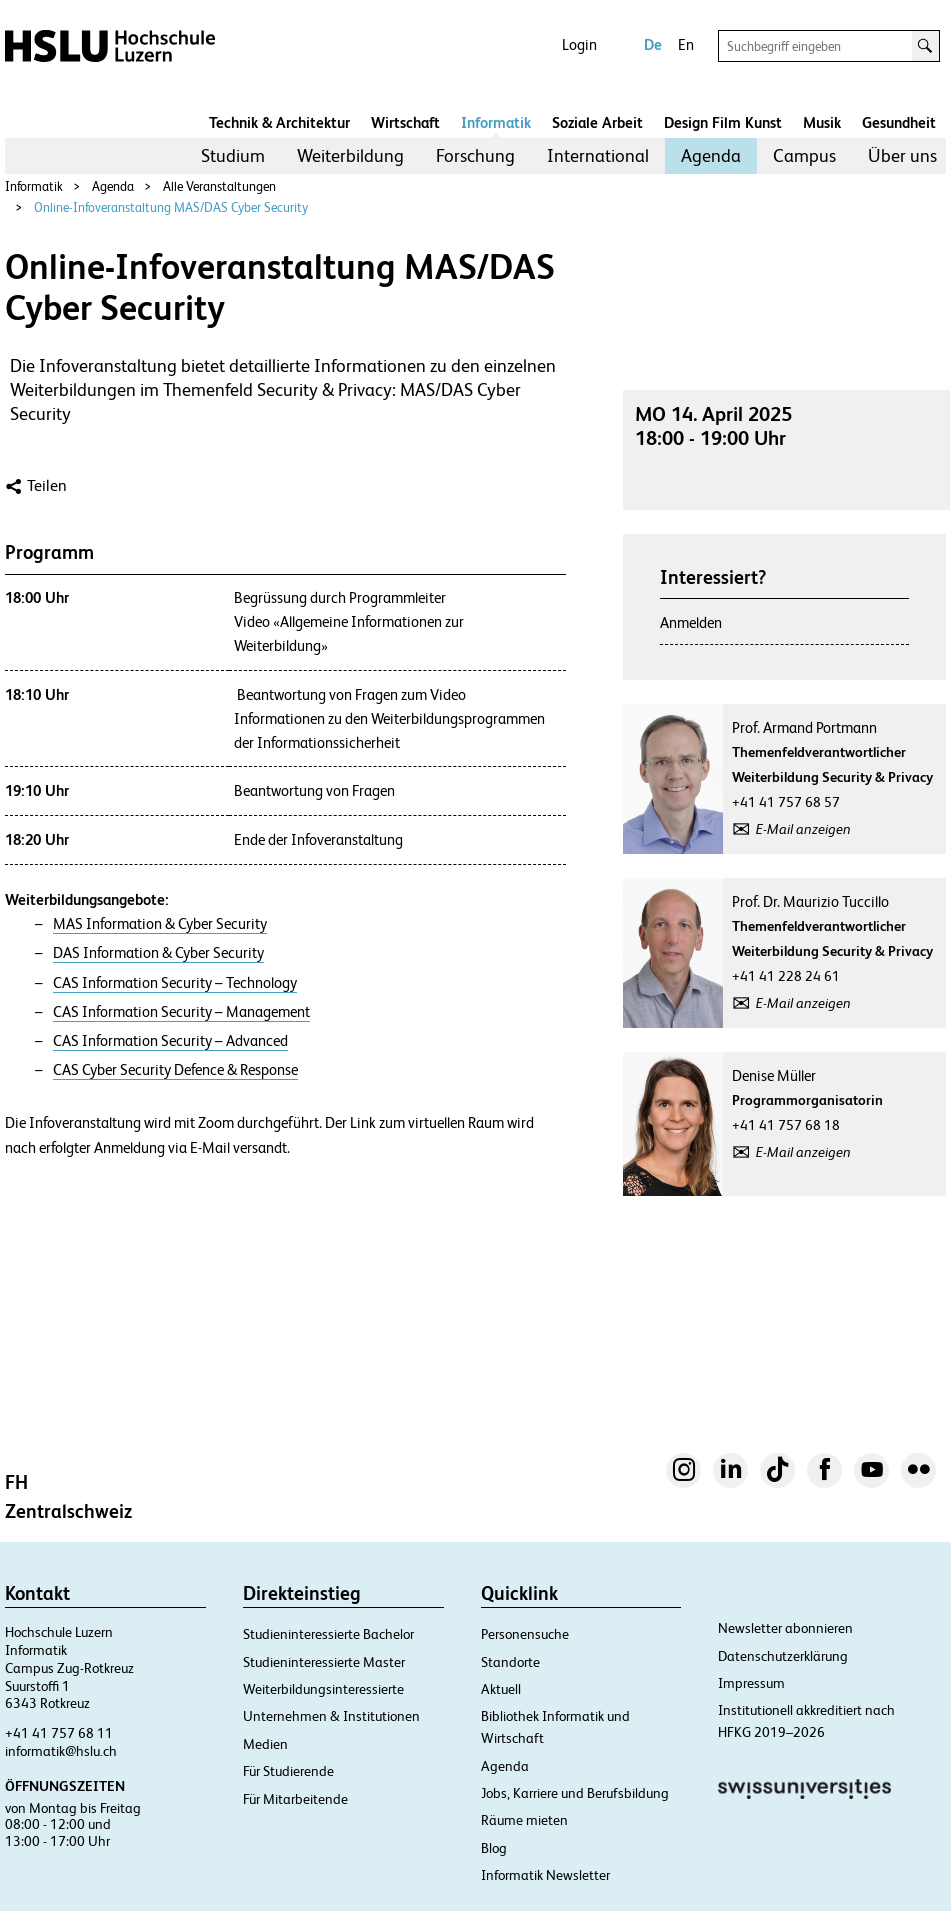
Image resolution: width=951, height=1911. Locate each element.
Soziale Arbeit (597, 122)
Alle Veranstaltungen (219, 186)
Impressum (751, 1683)
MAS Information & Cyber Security (160, 924)
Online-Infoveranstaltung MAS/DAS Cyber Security (171, 207)
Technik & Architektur (279, 122)
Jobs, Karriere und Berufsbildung (575, 1793)
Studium (233, 155)
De (653, 44)
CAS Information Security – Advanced (170, 1041)
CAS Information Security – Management (181, 1012)
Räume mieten (524, 1820)
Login (579, 44)
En (686, 44)
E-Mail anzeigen (803, 829)
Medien (265, 1744)
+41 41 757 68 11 (59, 1733)
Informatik (496, 122)
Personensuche (525, 1634)
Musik (822, 122)
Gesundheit (899, 122)
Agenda (711, 155)
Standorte (510, 1662)
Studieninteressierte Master (324, 1662)
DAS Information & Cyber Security (158, 953)
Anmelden (691, 622)
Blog (494, 1848)
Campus (804, 155)
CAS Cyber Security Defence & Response (175, 1070)
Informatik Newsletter (545, 1875)
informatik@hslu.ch (61, 1751)
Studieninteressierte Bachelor (328, 1634)
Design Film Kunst (723, 122)
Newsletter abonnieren (785, 1628)
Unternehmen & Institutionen (331, 1716)
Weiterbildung (350, 155)
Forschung (475, 155)
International (598, 155)
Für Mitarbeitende (295, 1799)
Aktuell (501, 1689)
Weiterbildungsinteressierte (323, 1689)
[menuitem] (233, 156)
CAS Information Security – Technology (175, 983)
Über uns (902, 155)
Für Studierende (288, 1771)
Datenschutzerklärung (783, 1656)
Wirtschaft (405, 122)
